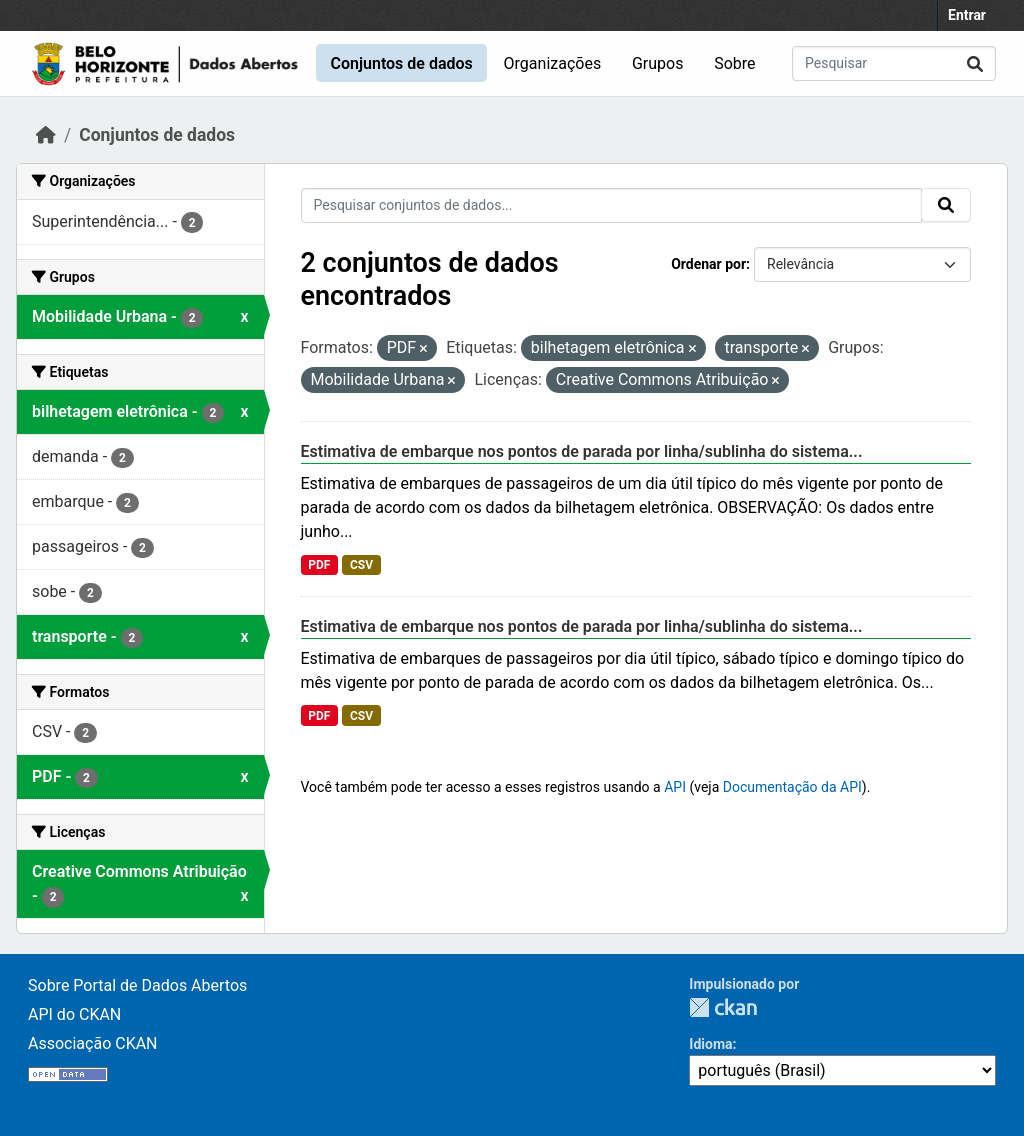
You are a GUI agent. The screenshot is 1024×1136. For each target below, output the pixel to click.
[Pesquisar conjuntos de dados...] (894, 63)
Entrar (967, 15)
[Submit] (975, 63)
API (675, 787)
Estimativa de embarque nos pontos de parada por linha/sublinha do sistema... (582, 451)
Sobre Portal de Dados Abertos (137, 985)
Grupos (658, 63)
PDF (319, 565)
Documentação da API (792, 787)
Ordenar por (708, 264)
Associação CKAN (93, 1043)
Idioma (710, 1044)
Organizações (553, 63)
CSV (361, 565)
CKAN (723, 1007)
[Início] (46, 135)
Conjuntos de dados (401, 63)
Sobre (734, 63)
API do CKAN (74, 1014)
